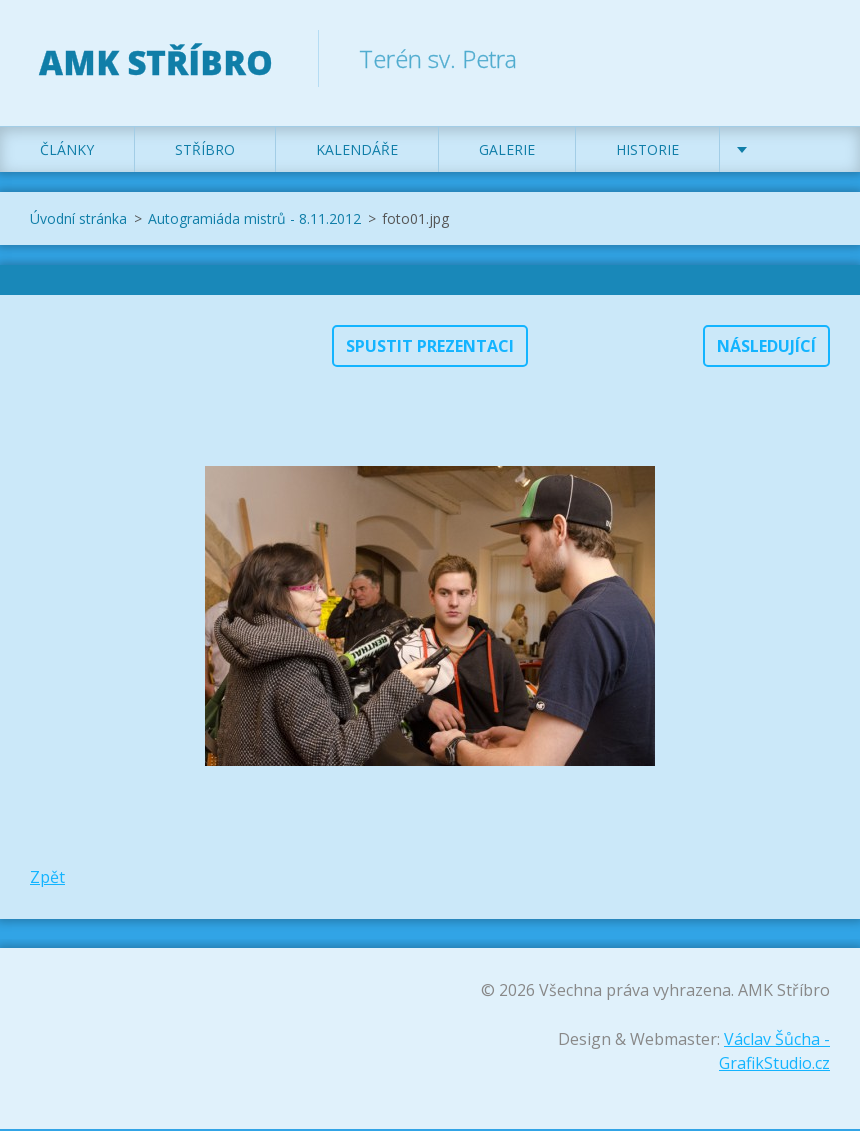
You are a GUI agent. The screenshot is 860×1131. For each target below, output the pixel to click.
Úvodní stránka (78, 220)
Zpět (47, 879)
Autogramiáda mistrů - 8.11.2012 (254, 220)
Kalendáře (357, 151)
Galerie (507, 151)
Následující (766, 348)
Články (67, 151)
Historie (647, 151)
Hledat (808, 58)
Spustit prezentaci (430, 348)
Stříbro (205, 151)
